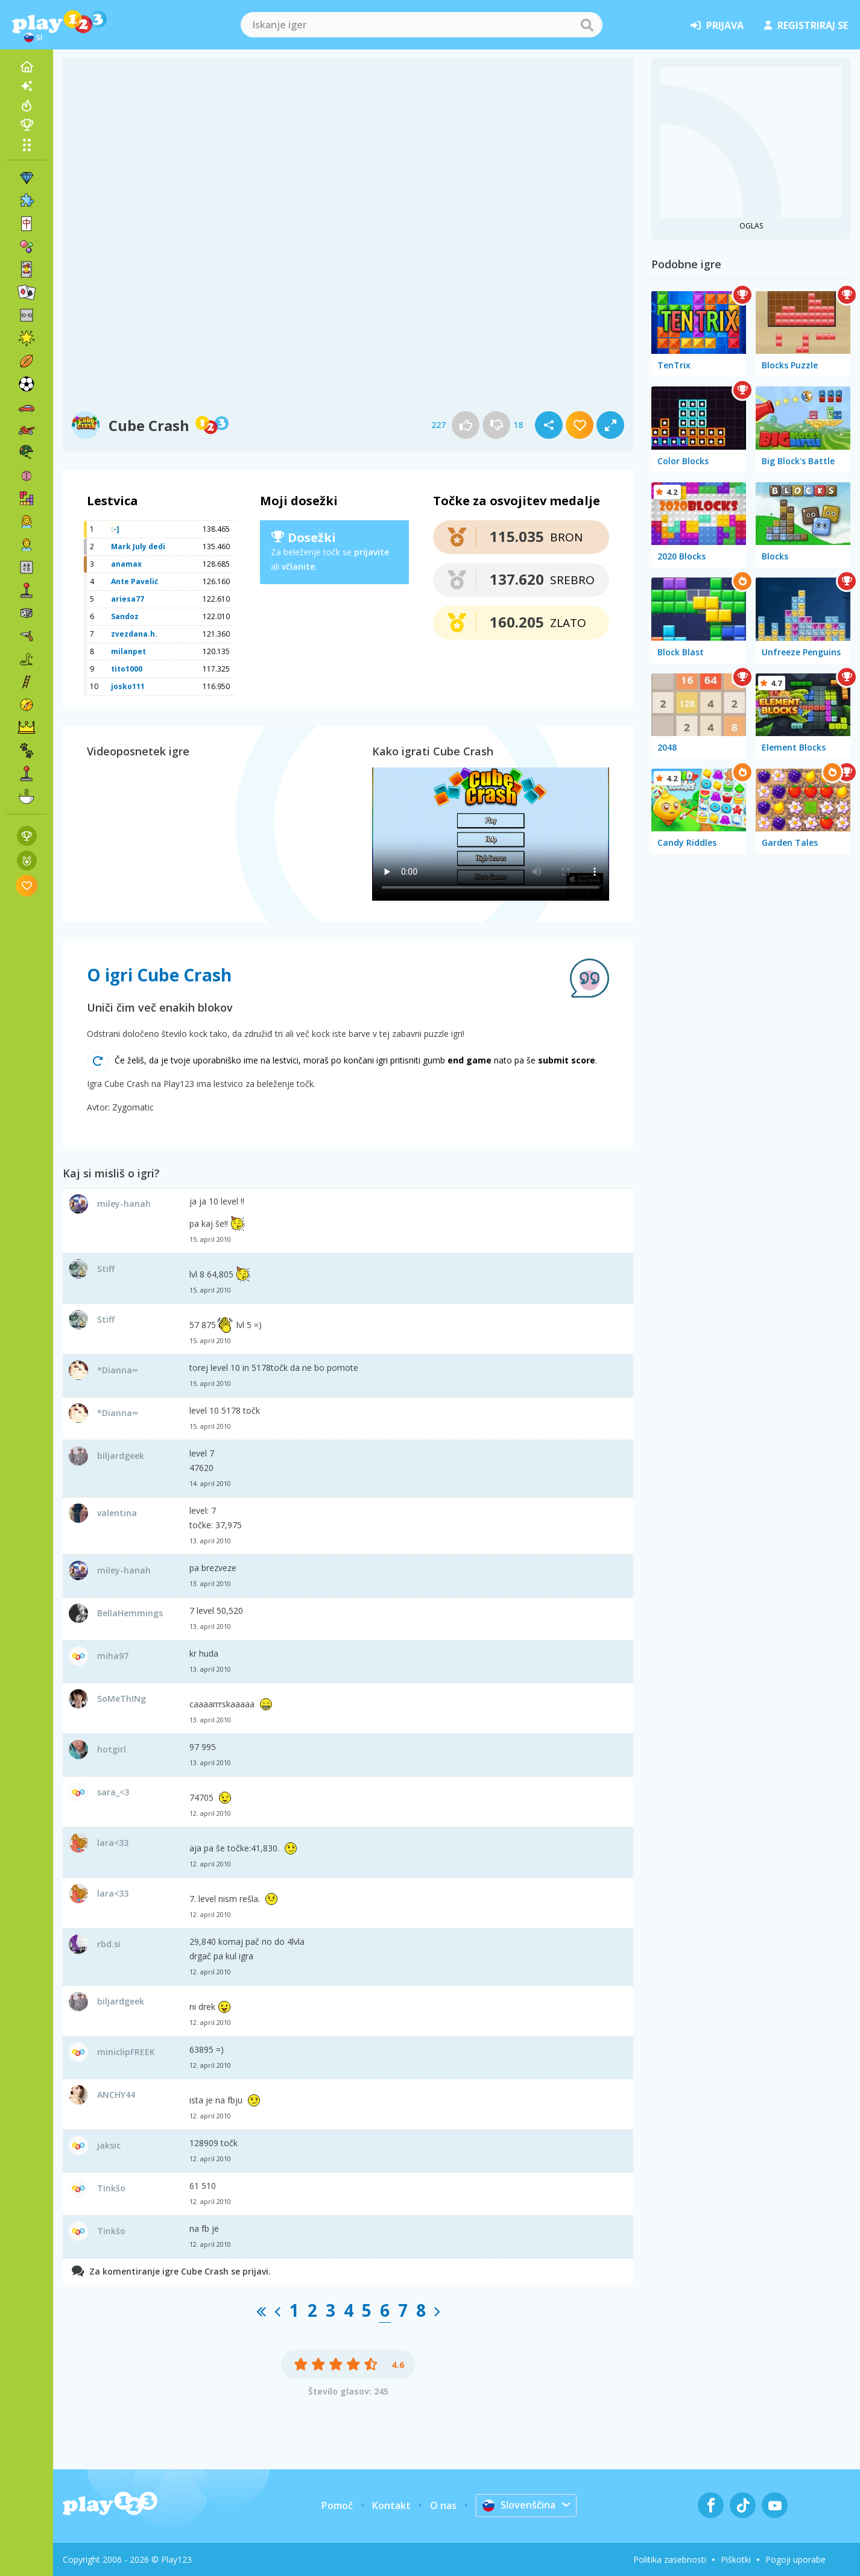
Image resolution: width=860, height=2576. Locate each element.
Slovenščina (518, 2504)
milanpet (128, 651)
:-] (115, 529)
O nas (443, 2505)
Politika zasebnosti (669, 2559)
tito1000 (126, 669)
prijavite (371, 552)
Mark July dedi (138, 546)
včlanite (298, 566)
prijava (717, 25)
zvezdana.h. (134, 634)
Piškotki (736, 2559)
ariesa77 (127, 599)
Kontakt (391, 2505)
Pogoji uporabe (795, 2559)
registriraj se (806, 25)
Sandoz (125, 616)
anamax (126, 564)
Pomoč (337, 2505)
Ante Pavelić (134, 581)
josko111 (128, 686)
